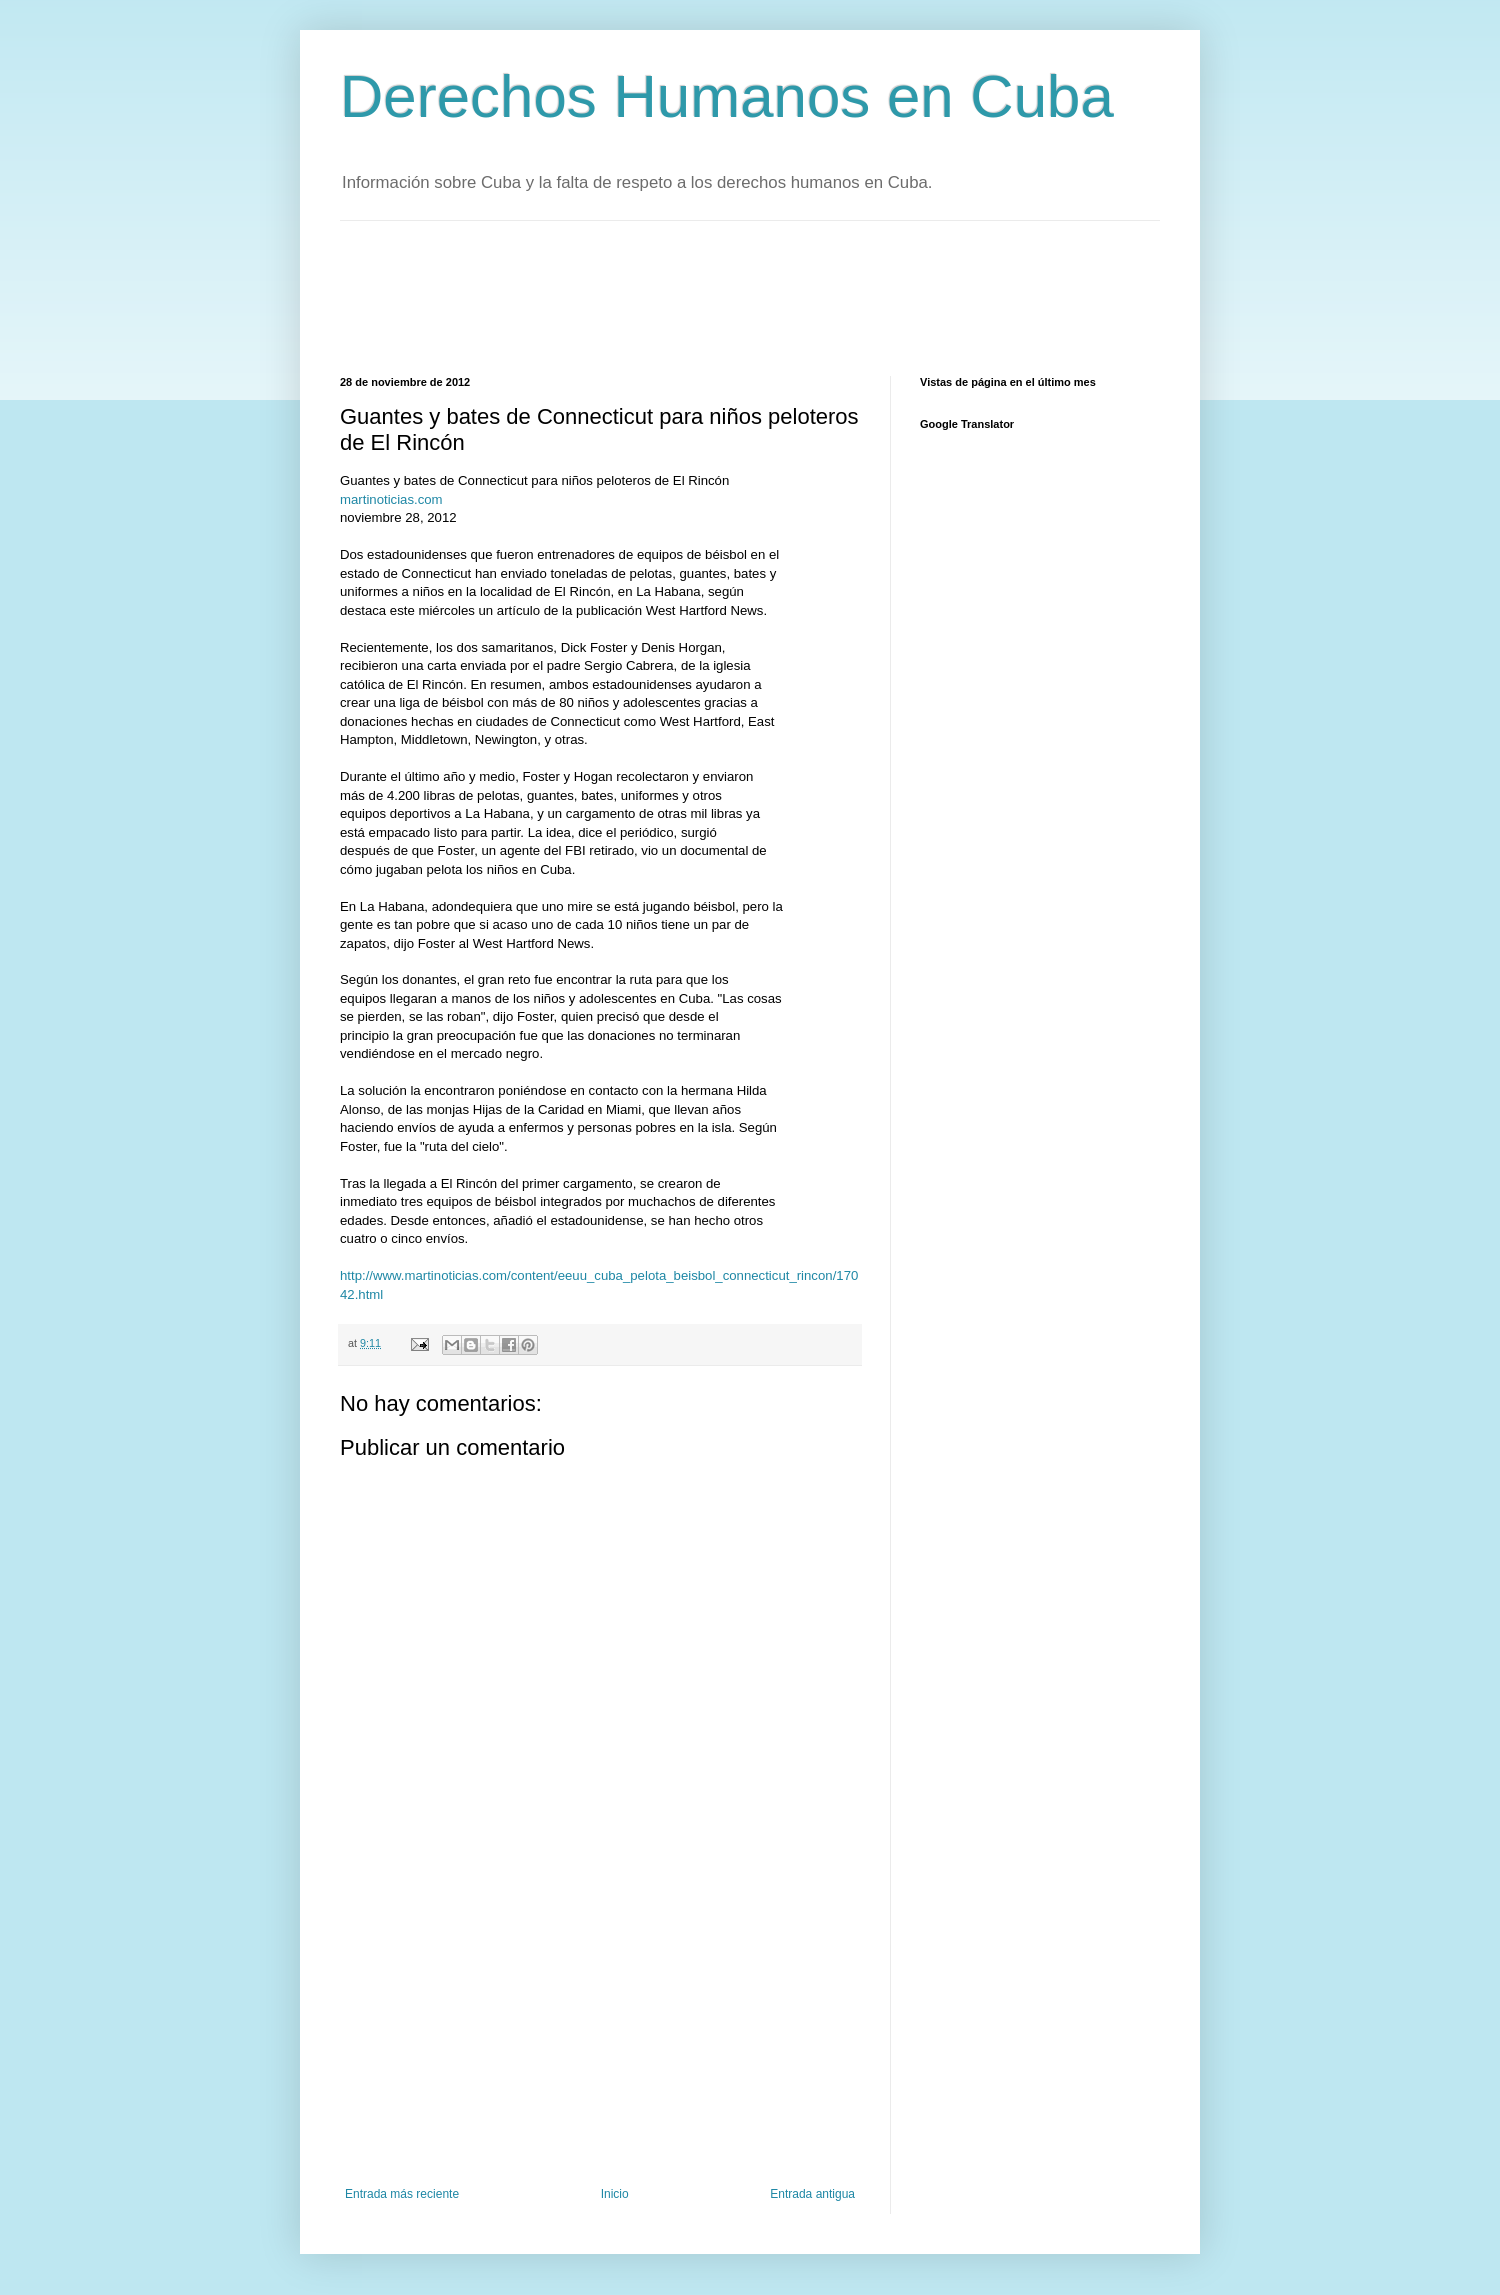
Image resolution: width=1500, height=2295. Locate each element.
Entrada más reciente (402, 2194)
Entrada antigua (812, 2194)
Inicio (615, 2194)
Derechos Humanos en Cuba (727, 96)
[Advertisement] (704, 296)
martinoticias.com (391, 499)
